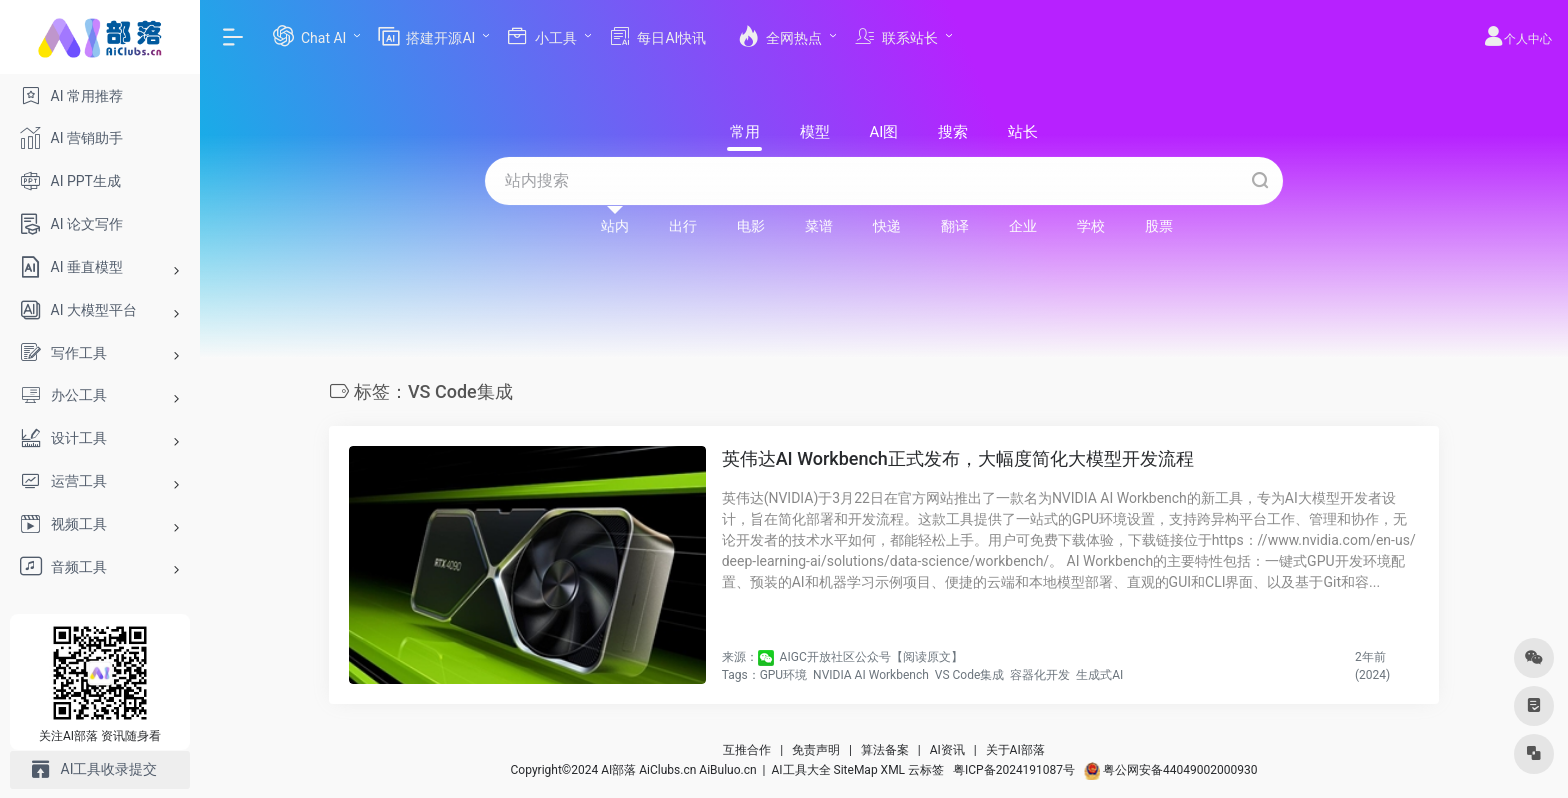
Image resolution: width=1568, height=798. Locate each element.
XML (893, 770)
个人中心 (1517, 39)
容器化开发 (1040, 675)
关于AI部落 (1015, 750)
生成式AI (1099, 675)
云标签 (926, 770)
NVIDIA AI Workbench (871, 675)
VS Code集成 (970, 675)
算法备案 (885, 750)
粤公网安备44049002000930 (1170, 770)
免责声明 (816, 750)
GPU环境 (784, 675)
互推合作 (747, 750)
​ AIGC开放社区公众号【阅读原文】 (870, 657)
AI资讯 (947, 750)
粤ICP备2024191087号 (1014, 770)
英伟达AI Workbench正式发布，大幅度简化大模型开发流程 (958, 458)
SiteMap (856, 770)
